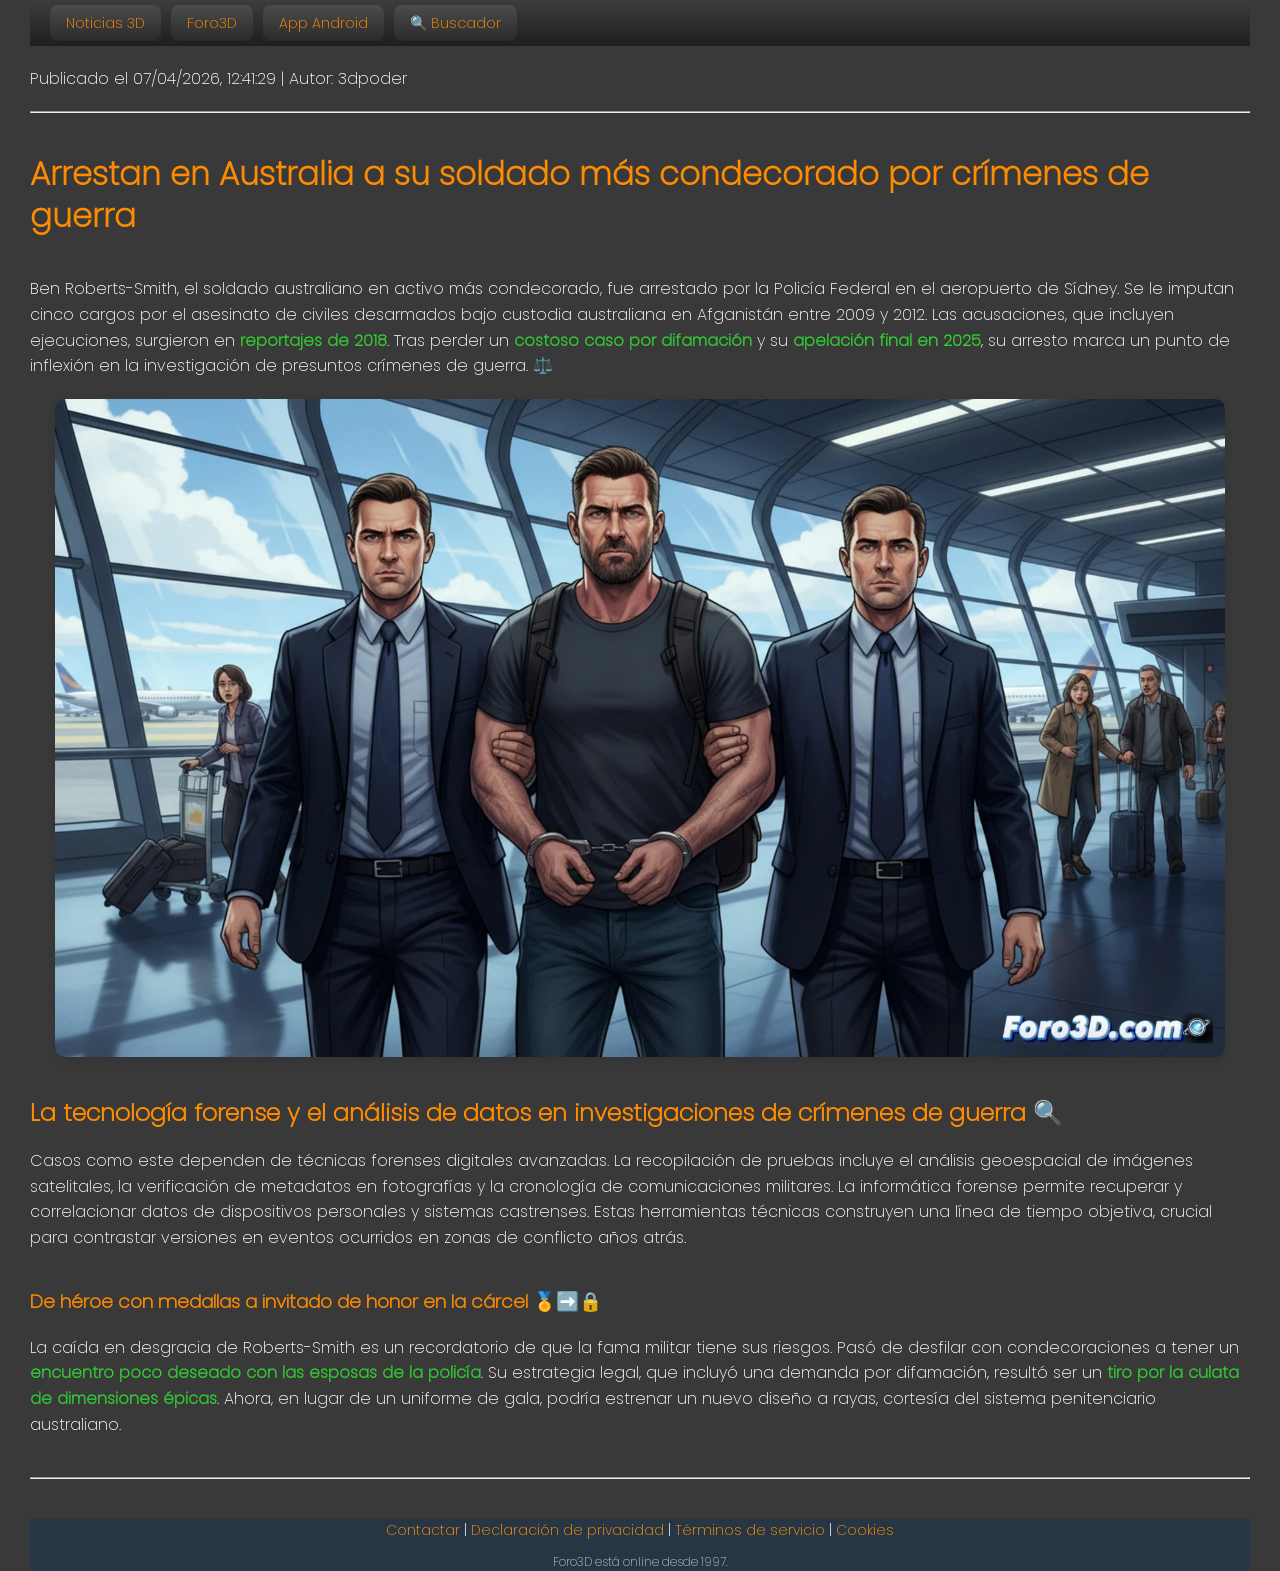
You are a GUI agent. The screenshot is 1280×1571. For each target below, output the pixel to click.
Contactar (423, 1530)
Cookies (865, 1530)
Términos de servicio (750, 1530)
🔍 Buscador (455, 23)
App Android (323, 23)
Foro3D (212, 23)
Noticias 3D (105, 23)
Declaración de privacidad (567, 1530)
